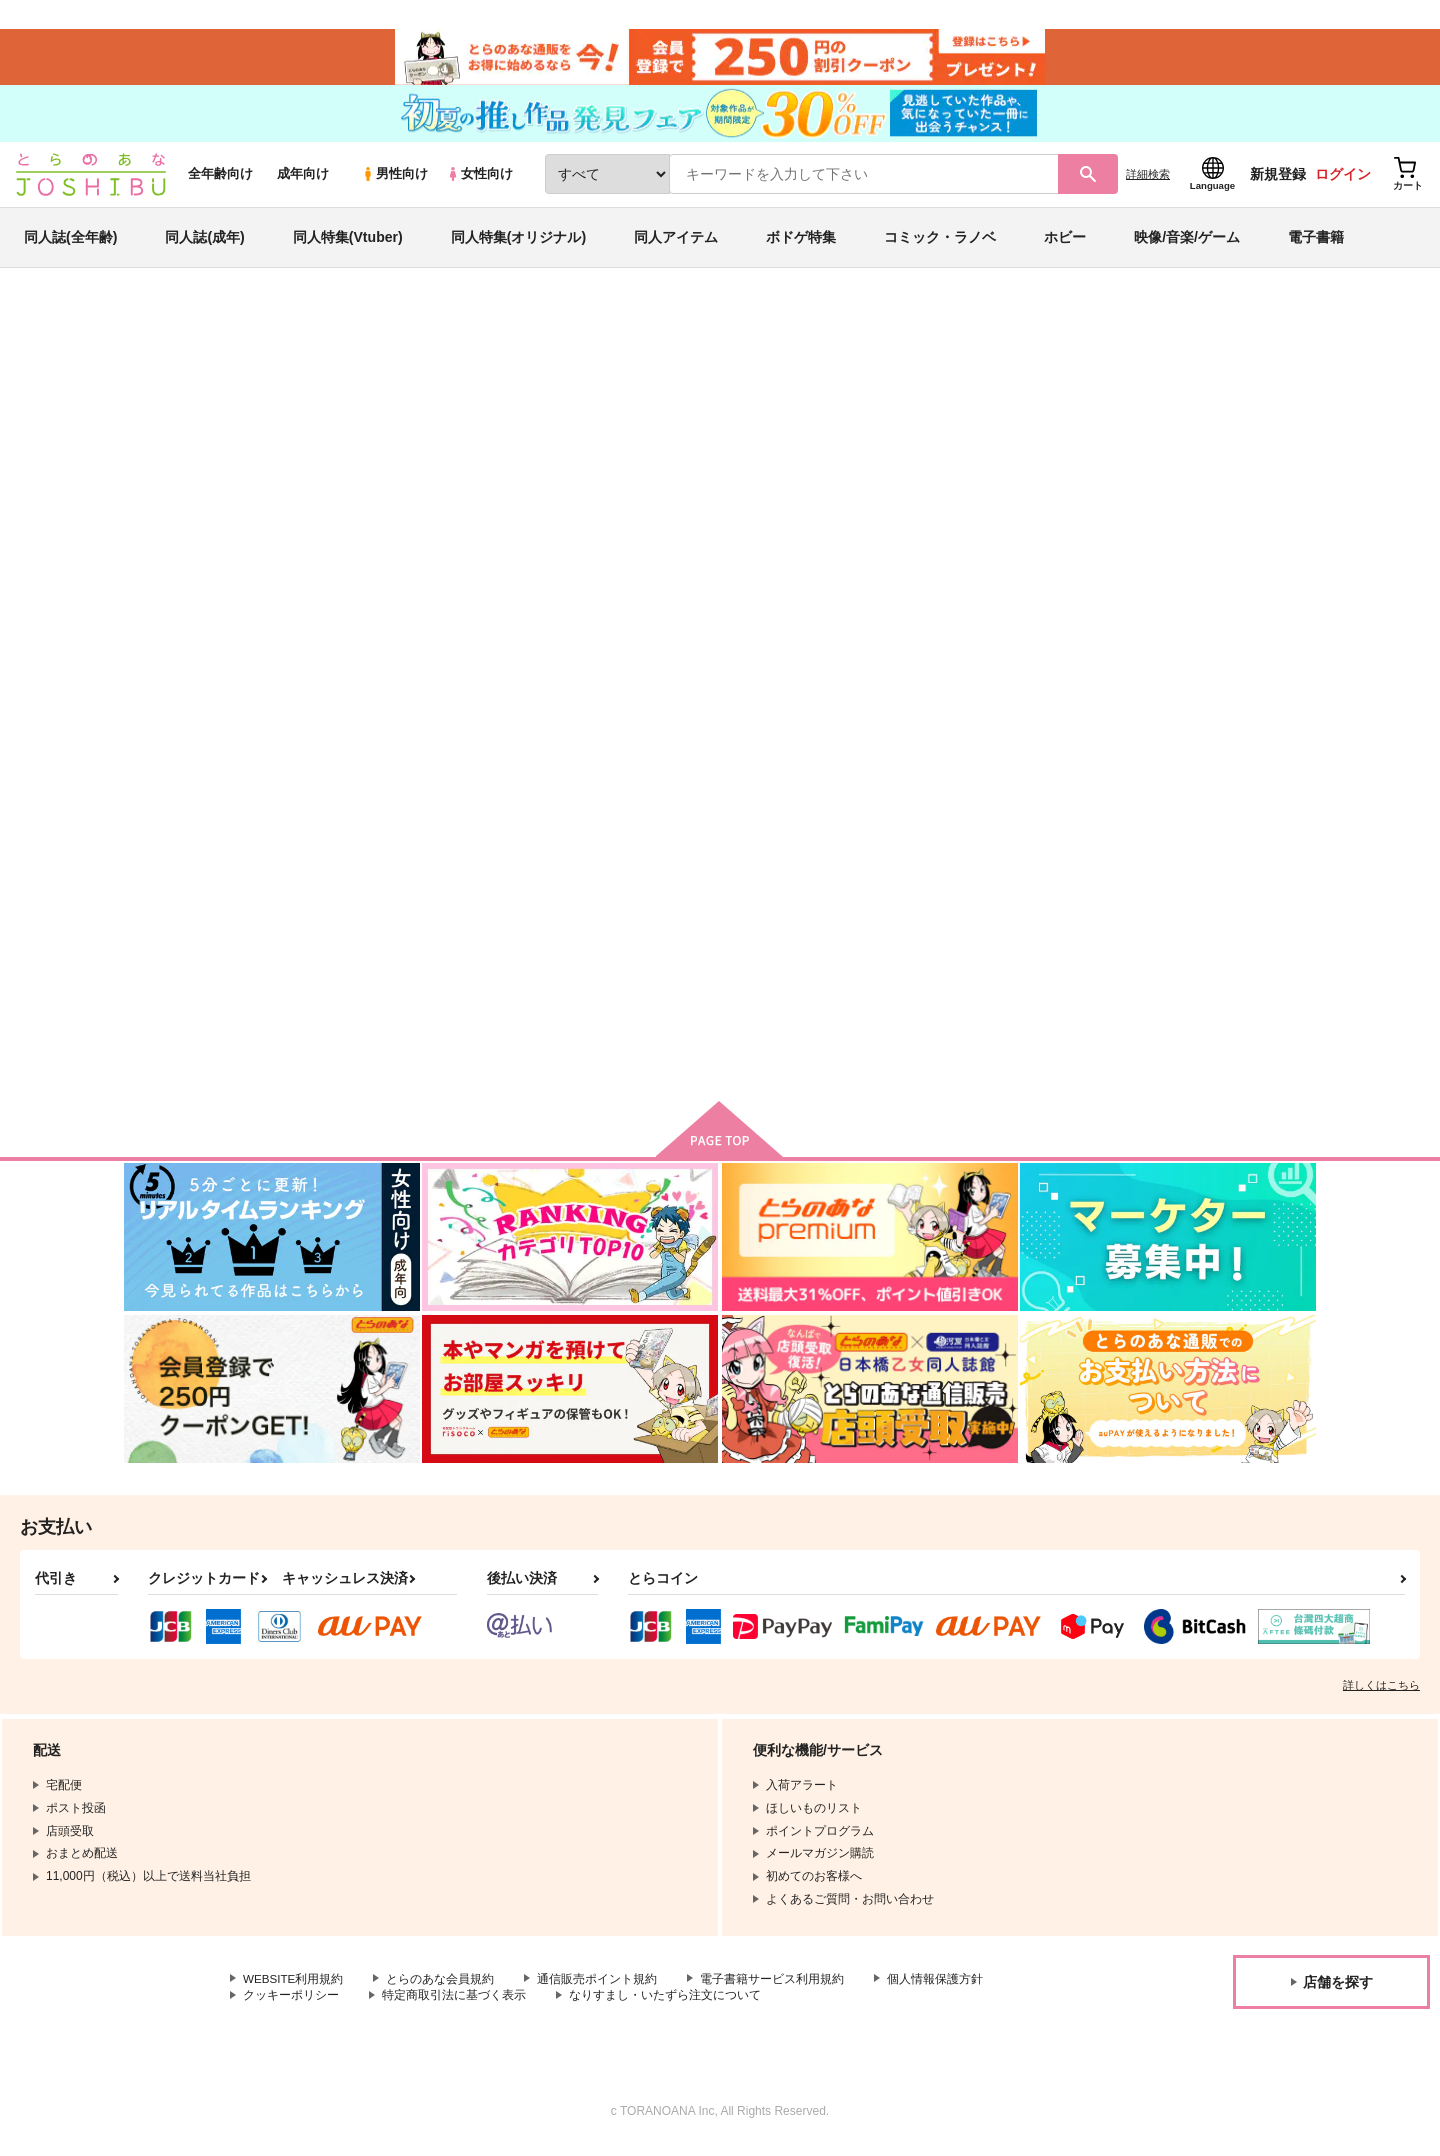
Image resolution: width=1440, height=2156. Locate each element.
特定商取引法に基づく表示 (454, 2004)
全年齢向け (220, 181)
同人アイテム (676, 244)
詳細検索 (1148, 181)
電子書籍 (1316, 244)
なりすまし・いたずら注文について (665, 2004)
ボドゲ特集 (801, 244)
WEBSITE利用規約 (294, 1987)
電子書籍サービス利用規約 (774, 1987)
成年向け (303, 181)
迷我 (762, 426)
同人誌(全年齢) (70, 244)
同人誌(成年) (204, 244)
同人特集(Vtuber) (348, 244)
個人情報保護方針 (937, 1987)
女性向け (479, 181)
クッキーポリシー (291, 2004)
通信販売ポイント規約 (599, 1987)
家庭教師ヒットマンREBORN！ (932, 426)
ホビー (1065, 244)
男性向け (394, 181)
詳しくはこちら (1381, 1693)
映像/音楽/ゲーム (1187, 244)
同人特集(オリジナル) (518, 244)
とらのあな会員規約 (442, 1987)
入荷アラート (1016, 384)
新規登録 (1278, 181)
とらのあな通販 (162, 331)
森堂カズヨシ (287, 426)
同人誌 (241, 331)
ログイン (1343, 181)
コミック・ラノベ (940, 244)
